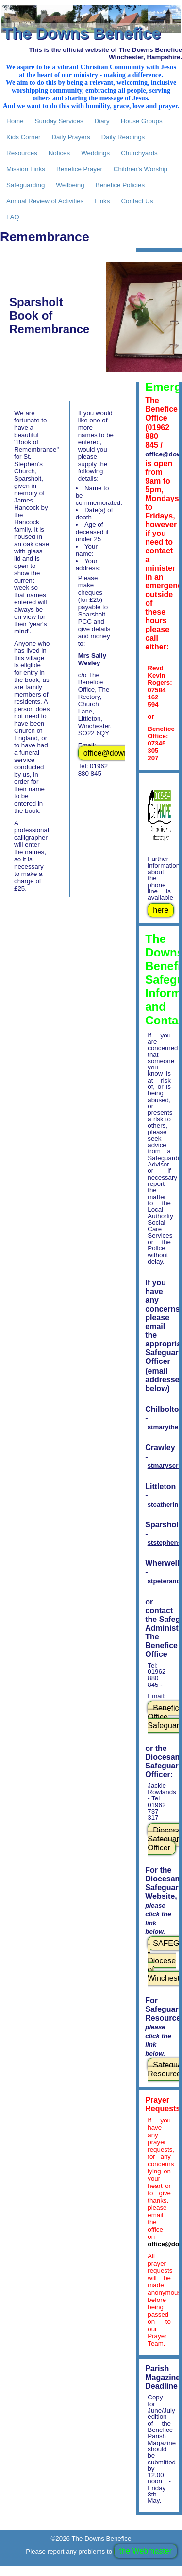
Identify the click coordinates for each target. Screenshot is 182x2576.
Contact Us (137, 201)
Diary (102, 121)
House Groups (142, 121)
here (160, 910)
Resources (21, 153)
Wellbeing (70, 185)
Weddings (95, 153)
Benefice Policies (120, 185)
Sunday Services (59, 121)
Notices (59, 153)
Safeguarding (25, 185)
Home (15, 121)
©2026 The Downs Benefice (91, 2538)
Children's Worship (140, 169)
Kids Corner (23, 137)
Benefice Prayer (79, 169)
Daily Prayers (70, 137)
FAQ (12, 217)
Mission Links (25, 169)
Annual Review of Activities (44, 201)
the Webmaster (145, 2551)
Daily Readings (123, 137)
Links (102, 201)
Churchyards (139, 153)
